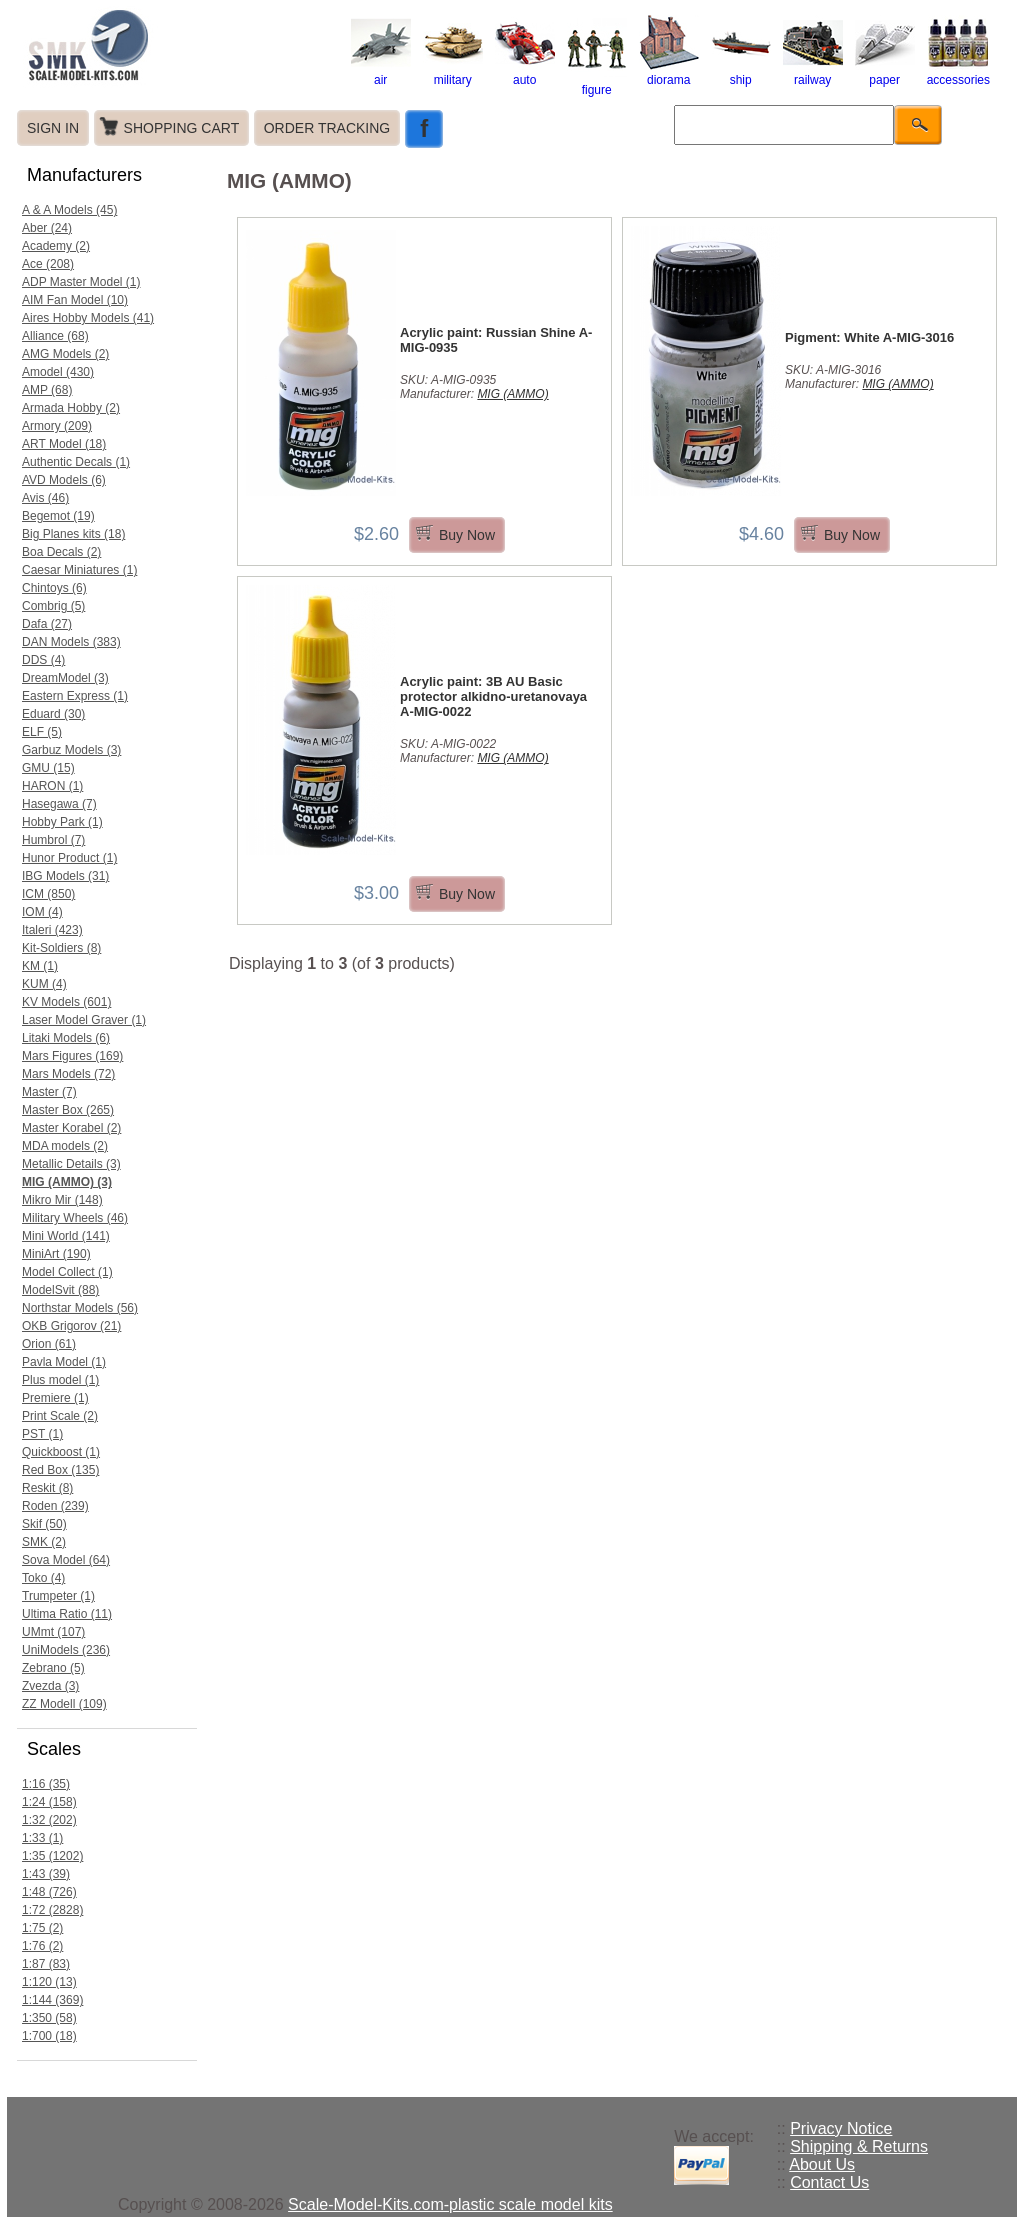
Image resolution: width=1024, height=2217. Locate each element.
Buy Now (467, 535)
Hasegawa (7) (59, 804)
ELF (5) (42, 732)
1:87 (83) (46, 1964)
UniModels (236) (66, 1650)
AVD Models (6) (64, 480)
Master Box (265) (68, 1110)
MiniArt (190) (56, 1254)
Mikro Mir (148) (62, 1200)
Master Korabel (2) (71, 1128)
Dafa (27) (47, 624)
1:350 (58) (49, 2018)
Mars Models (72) (68, 1074)
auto (525, 73)
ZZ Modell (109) (64, 1704)
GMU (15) (48, 768)
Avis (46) (45, 498)
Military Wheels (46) (75, 1218)
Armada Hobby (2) (71, 408)
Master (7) (49, 1092)
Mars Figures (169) (72, 1056)
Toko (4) (43, 1578)
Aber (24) (47, 228)
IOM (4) (42, 912)
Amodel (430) (58, 372)
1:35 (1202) (52, 1856)
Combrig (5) (53, 606)
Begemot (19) (58, 516)
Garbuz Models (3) (71, 750)
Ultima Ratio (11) (67, 1614)
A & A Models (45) (69, 210)
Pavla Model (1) (64, 1362)
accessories (958, 73)
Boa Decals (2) (61, 552)
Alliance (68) (55, 336)
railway (813, 73)
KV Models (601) (66, 1002)
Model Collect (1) (67, 1272)
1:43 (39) (46, 1874)
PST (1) (42, 1434)
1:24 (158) (49, 1802)
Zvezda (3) (50, 1686)
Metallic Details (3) (71, 1164)
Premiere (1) (55, 1398)
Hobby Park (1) (62, 822)
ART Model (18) (64, 444)
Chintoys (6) (54, 588)
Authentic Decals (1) (76, 462)
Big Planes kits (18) (73, 534)
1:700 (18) (49, 2036)
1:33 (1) (42, 1838)
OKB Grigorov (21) (71, 1326)
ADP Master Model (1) (81, 282)
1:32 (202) (49, 1820)
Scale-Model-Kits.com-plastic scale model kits (450, 2204)
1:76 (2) (42, 1946)
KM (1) (40, 966)
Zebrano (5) (53, 1668)
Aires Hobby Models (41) (88, 318)
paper (885, 73)
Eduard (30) (53, 714)
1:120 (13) (49, 1982)
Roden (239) (55, 1506)
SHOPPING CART (182, 128)
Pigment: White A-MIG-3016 (869, 337)
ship (741, 73)
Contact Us (829, 2182)
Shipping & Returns (859, 2146)
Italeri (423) (52, 930)
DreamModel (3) (65, 678)
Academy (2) (56, 246)
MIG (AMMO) (512, 394)
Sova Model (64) (66, 1560)
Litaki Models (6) (66, 1038)
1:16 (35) (46, 1784)
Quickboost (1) (61, 1452)
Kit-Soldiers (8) (61, 948)
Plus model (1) (60, 1380)
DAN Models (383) (71, 642)
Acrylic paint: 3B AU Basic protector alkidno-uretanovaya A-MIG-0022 (493, 696)
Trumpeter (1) (58, 1596)
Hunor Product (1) (69, 858)
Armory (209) (57, 426)
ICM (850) (48, 894)
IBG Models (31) (65, 876)
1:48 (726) (49, 1892)
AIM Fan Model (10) (75, 300)
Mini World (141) (66, 1236)
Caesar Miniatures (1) (79, 570)
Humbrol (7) (53, 840)
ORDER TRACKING (327, 128)
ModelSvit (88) (60, 1290)
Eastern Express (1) (75, 696)
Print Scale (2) (60, 1416)
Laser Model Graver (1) (84, 1020)
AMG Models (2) (65, 354)
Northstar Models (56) (80, 1308)
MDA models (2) (65, 1146)
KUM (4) (44, 984)
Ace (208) (48, 264)
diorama (669, 73)
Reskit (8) (47, 1488)
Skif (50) (44, 1524)
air (381, 73)
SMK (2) (44, 1542)
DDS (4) (43, 660)
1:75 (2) (42, 1928)
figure (597, 83)
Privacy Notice (841, 2128)
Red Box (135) (60, 1470)
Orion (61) (49, 1344)
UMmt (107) (53, 1632)
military (453, 73)
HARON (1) (52, 786)
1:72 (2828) (52, 1910)
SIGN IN (53, 128)
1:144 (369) (52, 2000)
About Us (822, 2164)
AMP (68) (47, 390)
